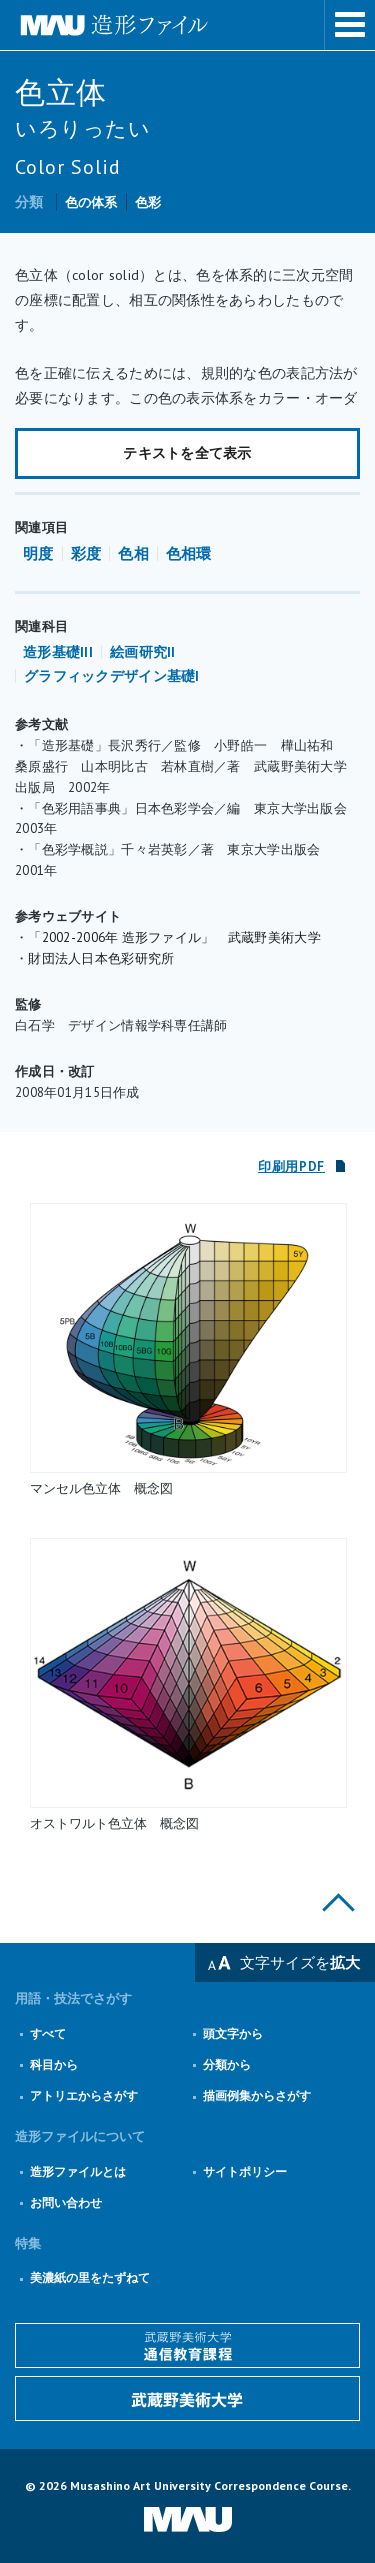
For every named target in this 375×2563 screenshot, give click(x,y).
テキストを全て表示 (187, 453)
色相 (133, 553)
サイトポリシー (245, 2171)
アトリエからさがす (84, 2095)
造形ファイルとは (78, 2171)
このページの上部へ (338, 1902)
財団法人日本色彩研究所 (101, 958)
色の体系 (91, 202)
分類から (227, 2064)
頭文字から (233, 2033)
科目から (54, 2064)
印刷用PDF (291, 1166)
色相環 (189, 553)
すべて (48, 2033)
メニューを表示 (350, 25)
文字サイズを (300, 1962)
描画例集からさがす (257, 2095)
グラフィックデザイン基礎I (112, 676)
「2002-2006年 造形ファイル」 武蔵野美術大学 (174, 937)
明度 (38, 553)
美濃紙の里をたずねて (90, 2277)
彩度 (86, 553)
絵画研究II (143, 652)
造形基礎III (58, 652)
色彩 (148, 202)
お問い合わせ (66, 2202)
